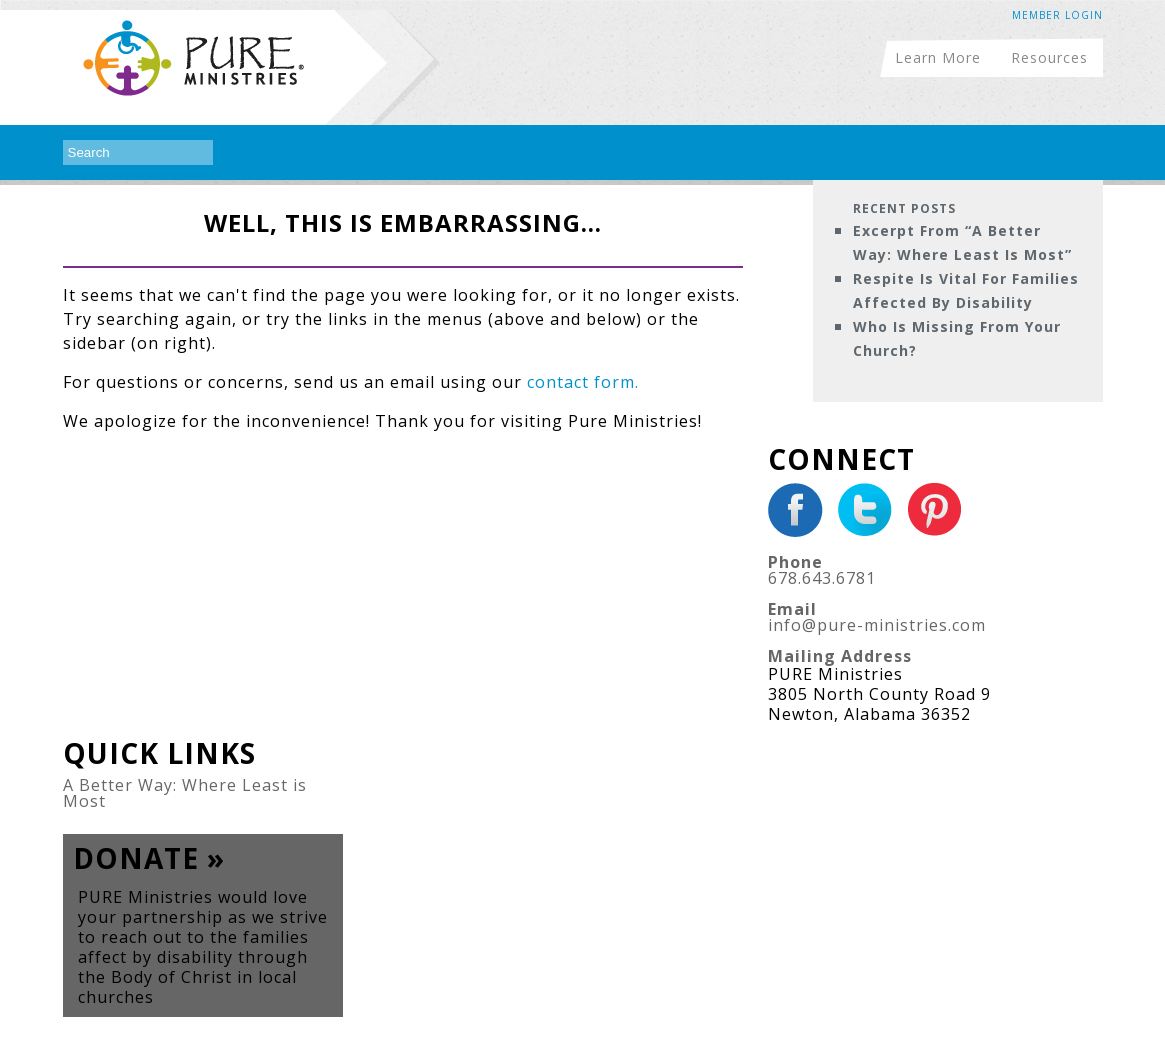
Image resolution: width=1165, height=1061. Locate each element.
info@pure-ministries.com (877, 625)
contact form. (583, 382)
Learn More (938, 56)
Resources (1049, 56)
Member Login (1057, 15)
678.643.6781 (822, 578)
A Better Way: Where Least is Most (185, 793)
